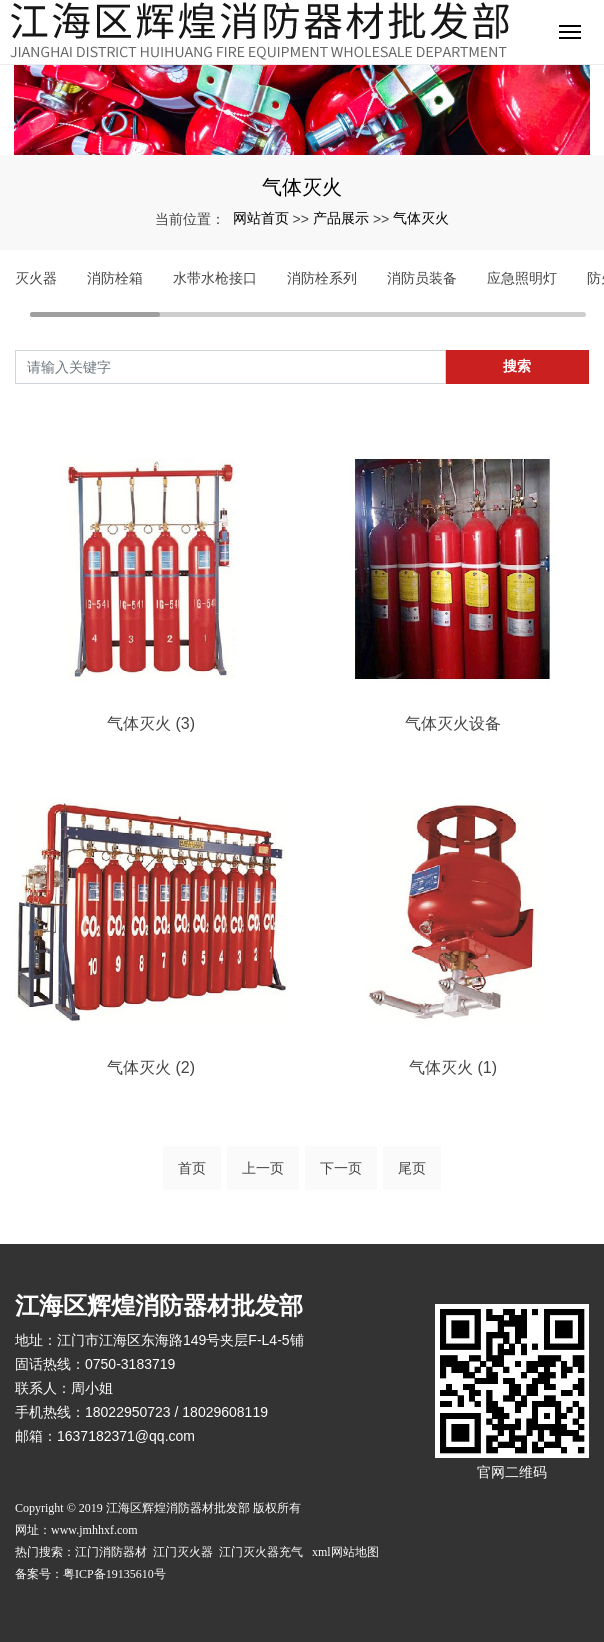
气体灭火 (421, 218)
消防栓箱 (115, 278)
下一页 (341, 1168)
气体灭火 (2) (151, 1067)
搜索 (517, 366)
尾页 (412, 1168)
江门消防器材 (112, 1552)
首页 (192, 1168)
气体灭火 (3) (151, 723)
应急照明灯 (522, 278)
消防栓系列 (322, 278)
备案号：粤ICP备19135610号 (90, 1574)
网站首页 (261, 218)
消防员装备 (422, 278)
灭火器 (36, 278)
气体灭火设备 (453, 723)
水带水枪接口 (215, 278)
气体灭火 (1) (453, 1067)
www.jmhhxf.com (94, 1530)
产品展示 (341, 218)
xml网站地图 (345, 1552)
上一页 (263, 1168)
